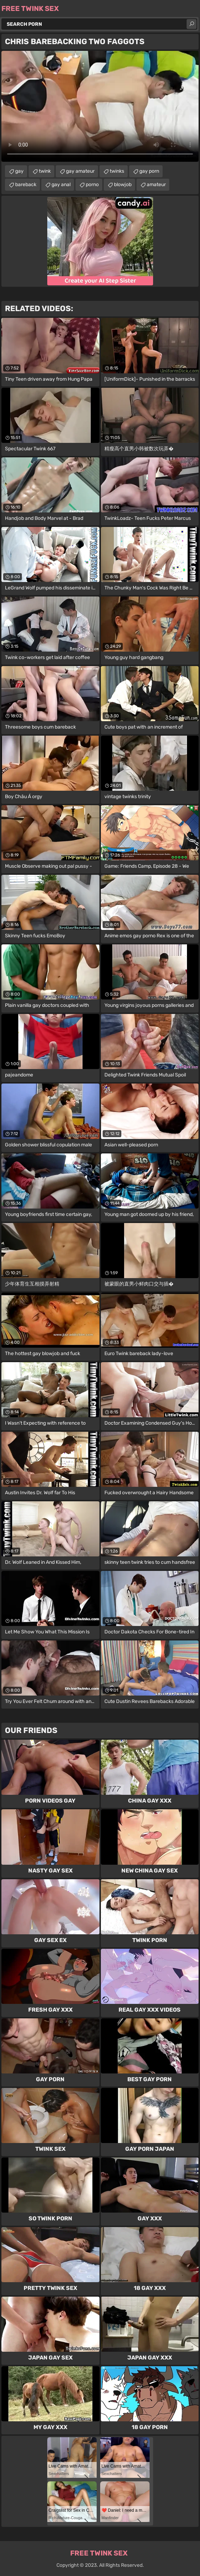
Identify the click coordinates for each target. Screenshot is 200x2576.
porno (92, 185)
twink (45, 171)
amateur (156, 185)
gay (19, 171)
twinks (117, 171)
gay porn (149, 171)
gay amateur (80, 171)
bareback (25, 185)
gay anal (61, 185)
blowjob (123, 185)
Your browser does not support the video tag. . (100, 106)
